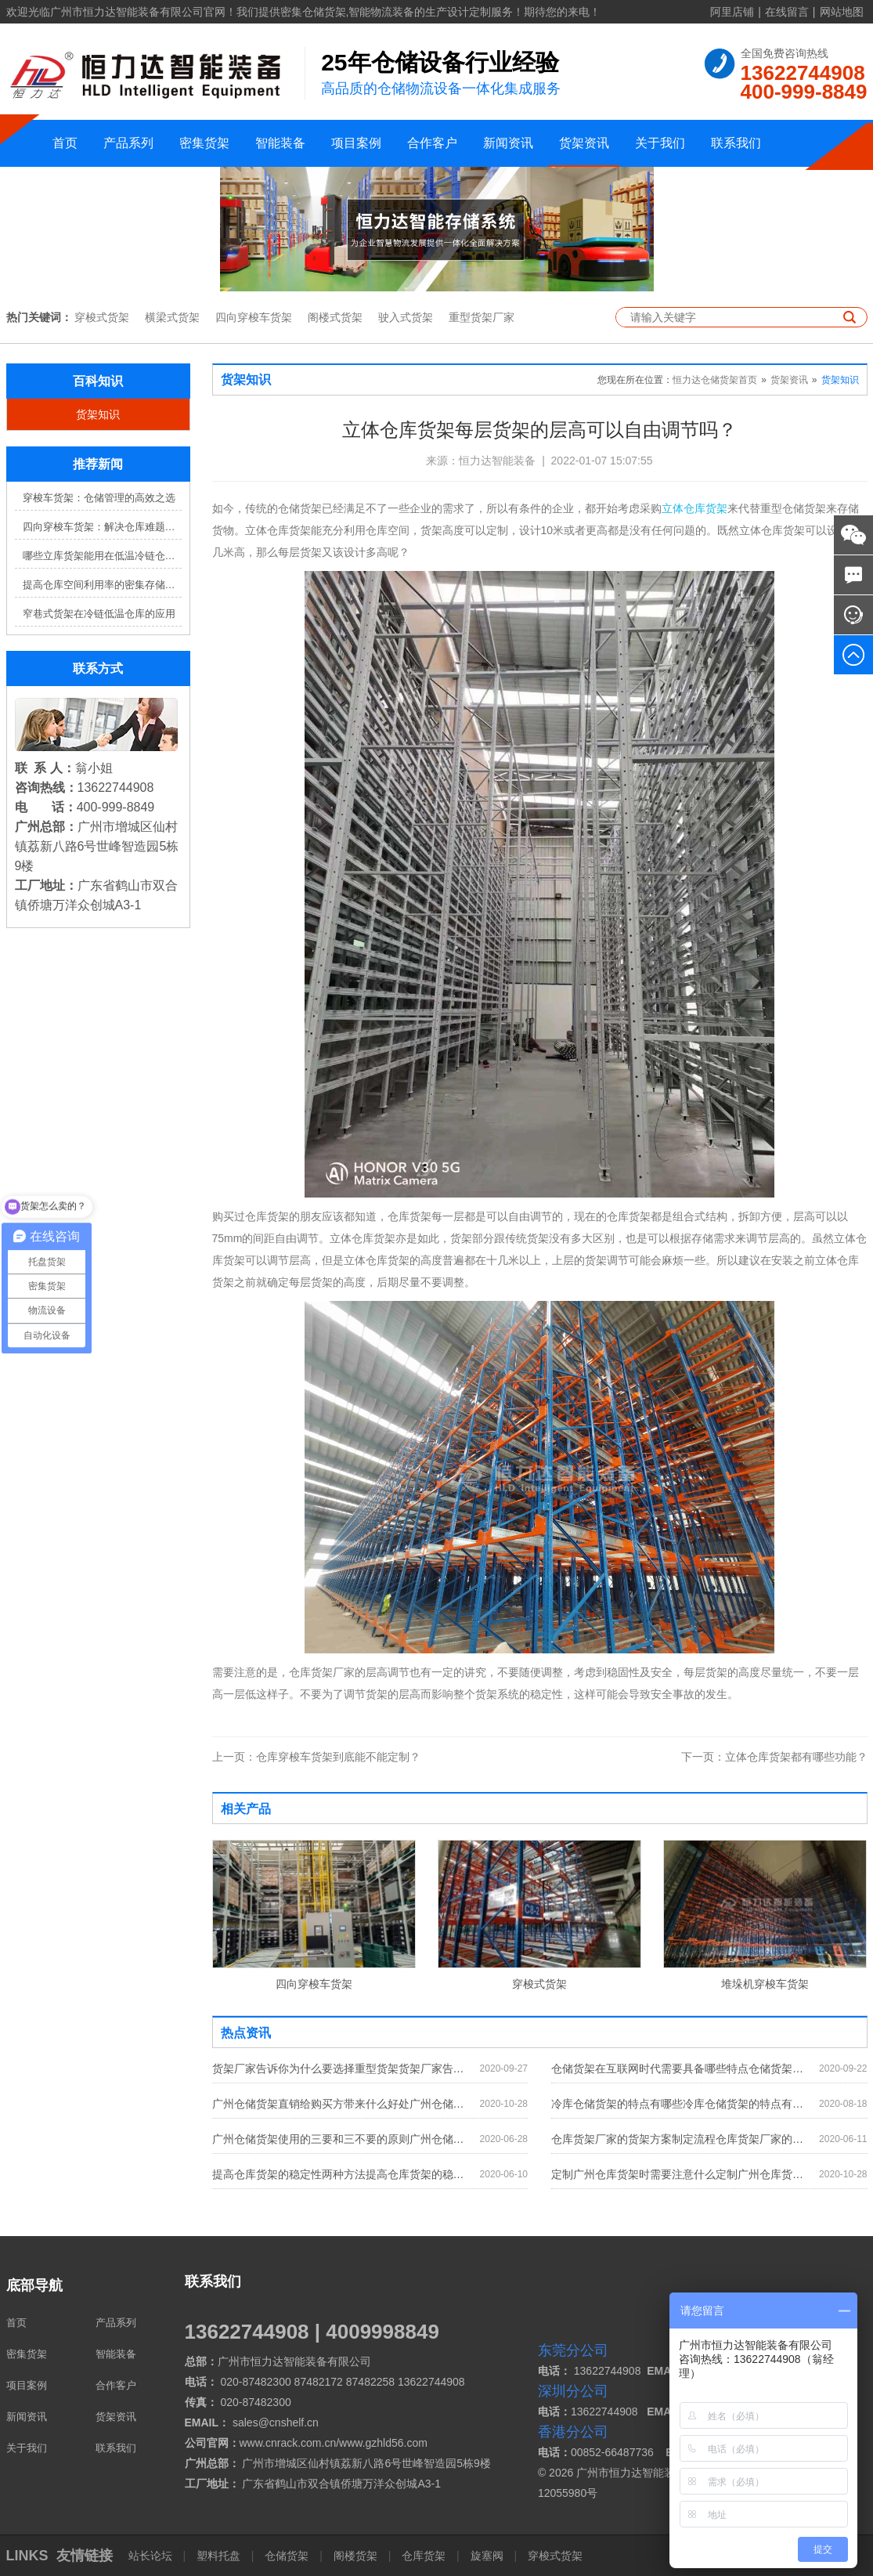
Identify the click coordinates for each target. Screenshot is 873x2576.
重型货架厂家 (481, 317)
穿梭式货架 (101, 317)
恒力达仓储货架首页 (715, 379)
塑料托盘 (218, 2555)
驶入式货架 (405, 317)
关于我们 (660, 143)
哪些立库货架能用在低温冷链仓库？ (102, 556)
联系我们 (736, 143)
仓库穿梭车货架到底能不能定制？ (316, 1756)
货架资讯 (584, 143)
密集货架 (204, 143)
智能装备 (280, 143)
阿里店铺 (732, 11)
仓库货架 (424, 2555)
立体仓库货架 (694, 508)
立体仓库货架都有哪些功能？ (774, 1756)
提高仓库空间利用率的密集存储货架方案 (102, 585)
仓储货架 (287, 2555)
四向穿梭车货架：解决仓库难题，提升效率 (102, 527)
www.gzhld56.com (383, 2443)
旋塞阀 (487, 2555)
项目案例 (356, 143)
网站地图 (842, 11)
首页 (65, 143)
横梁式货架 (172, 317)
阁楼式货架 (335, 317)
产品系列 (128, 143)
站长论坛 (151, 2555)
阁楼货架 (355, 2555)
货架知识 (98, 414)
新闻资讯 (508, 143)
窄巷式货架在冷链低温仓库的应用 (99, 614)
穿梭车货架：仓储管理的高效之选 (99, 498)
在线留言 (787, 11)
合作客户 (432, 143)
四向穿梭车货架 (253, 317)
